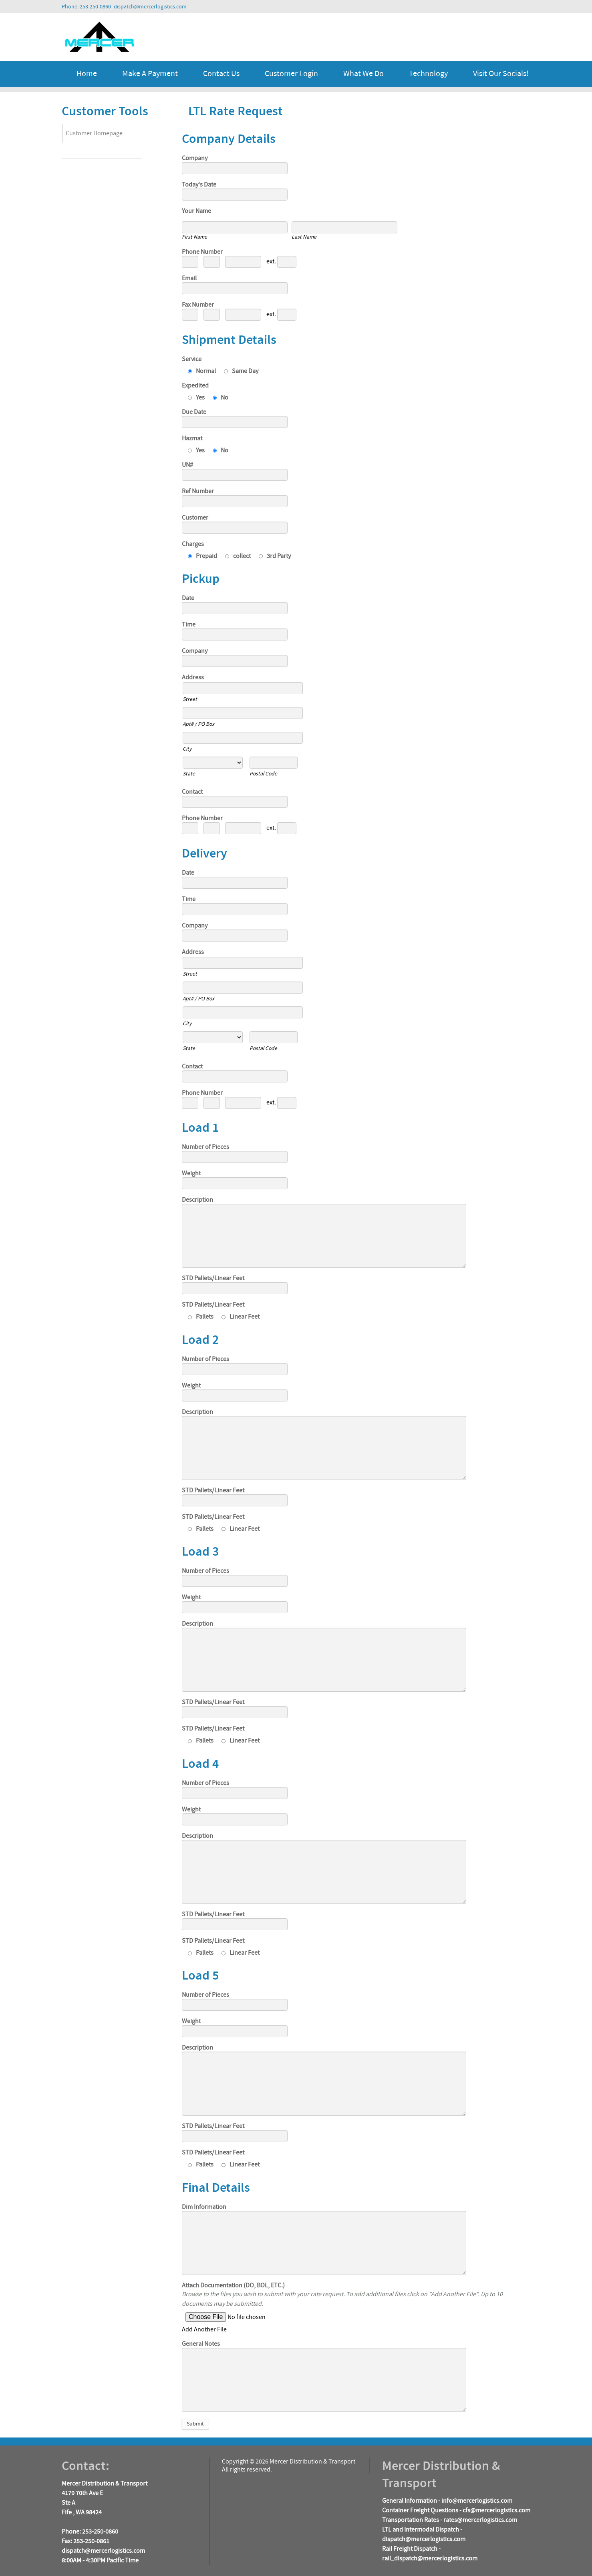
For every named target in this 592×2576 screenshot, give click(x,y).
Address (193, 677)
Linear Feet (240, 1317)
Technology (428, 73)
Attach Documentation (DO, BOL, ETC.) (233, 2285)
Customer (195, 518)
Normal (202, 371)
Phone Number (202, 252)
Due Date (194, 412)
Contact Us (221, 73)
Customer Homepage (94, 133)
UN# (187, 465)
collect (238, 556)
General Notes (201, 2344)
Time (188, 624)
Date (188, 598)
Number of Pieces (205, 1147)
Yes (196, 398)
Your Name (196, 211)
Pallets (200, 1317)
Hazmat (192, 438)
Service (191, 359)
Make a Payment (150, 73)
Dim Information (204, 2207)
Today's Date (199, 185)
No (220, 398)
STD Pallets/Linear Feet (213, 1278)
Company (194, 158)
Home (87, 73)
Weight (191, 1173)
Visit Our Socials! (501, 73)
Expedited (195, 385)
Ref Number (198, 491)
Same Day (241, 371)
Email (189, 278)
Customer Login (291, 73)
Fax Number (198, 305)
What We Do (363, 73)
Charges (193, 544)
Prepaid (202, 556)
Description (197, 1200)
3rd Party (275, 556)
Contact (192, 792)
